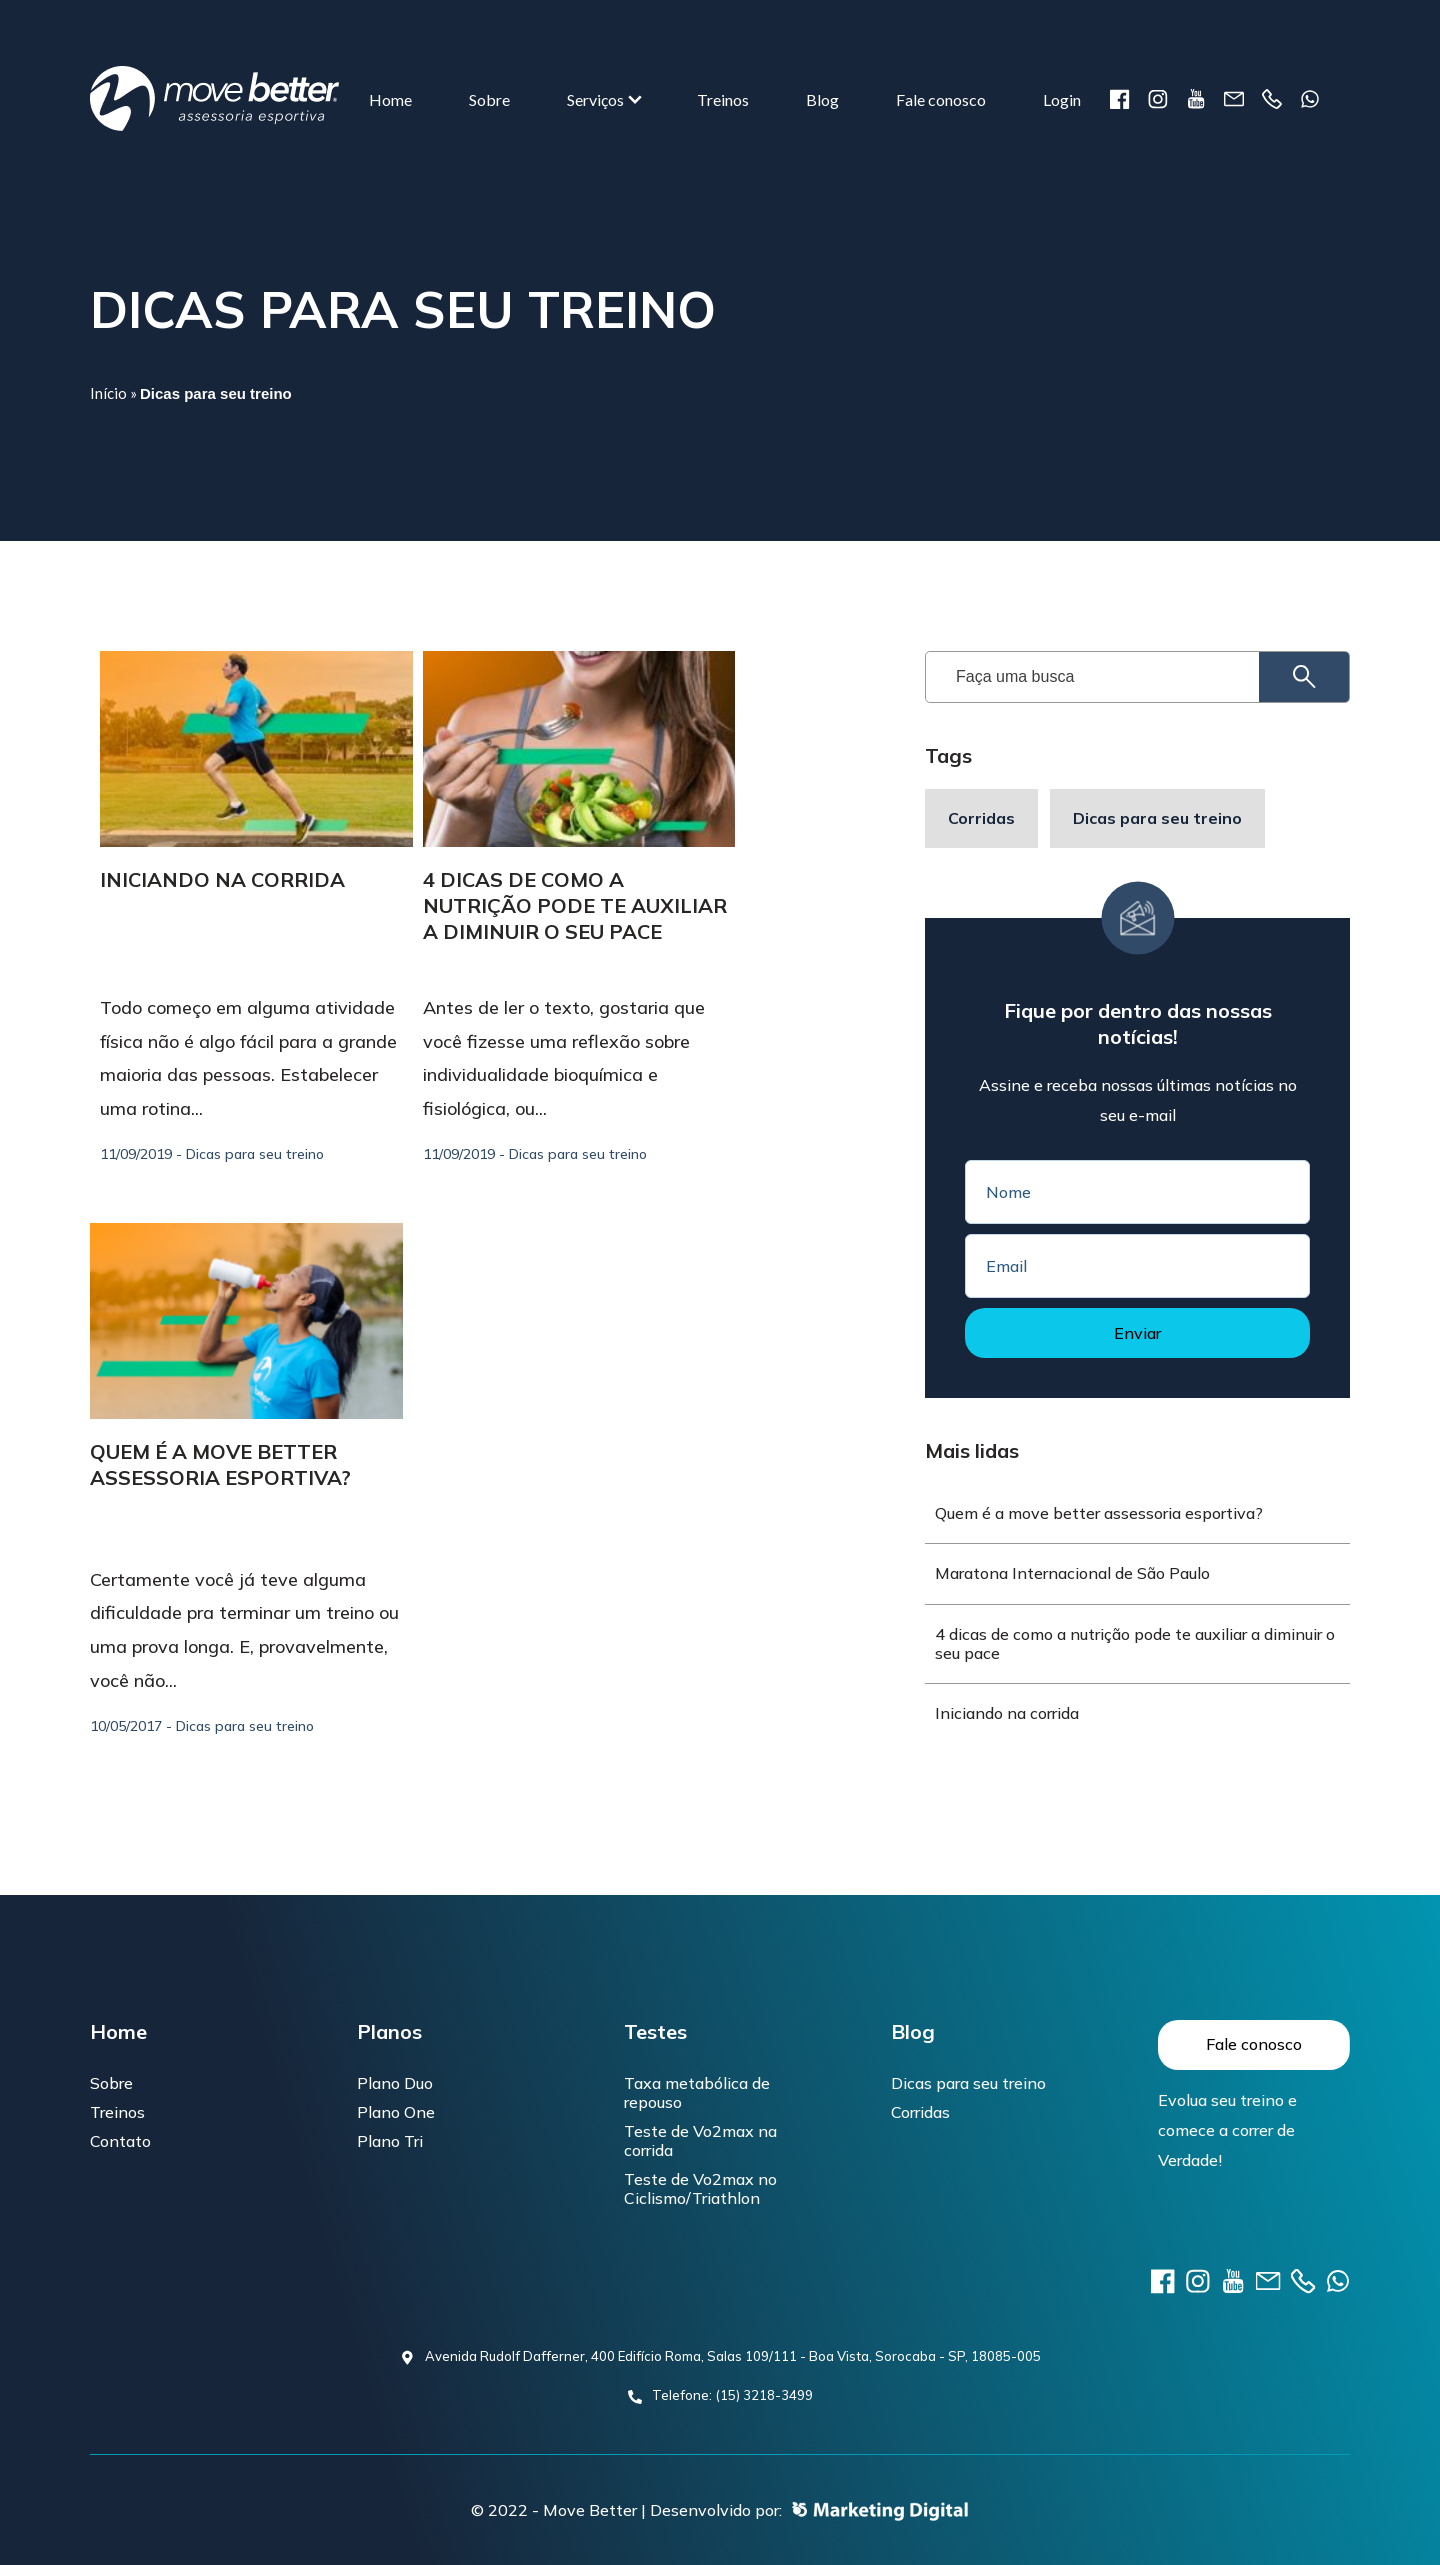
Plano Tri (390, 2141)
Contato (120, 2141)
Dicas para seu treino (1157, 818)
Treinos (723, 99)
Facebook (1120, 99)
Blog (822, 99)
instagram (1158, 99)
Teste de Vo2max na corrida (700, 2140)
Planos (389, 2032)
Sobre (489, 99)
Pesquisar (1287, 677)
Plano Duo (395, 2083)
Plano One (396, 2112)
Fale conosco (941, 99)
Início (108, 393)
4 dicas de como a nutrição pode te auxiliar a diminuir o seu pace (575, 905)
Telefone (1272, 99)
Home (390, 99)
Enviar (1137, 1333)
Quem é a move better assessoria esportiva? (220, 1464)
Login (1062, 99)
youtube (1196, 99)
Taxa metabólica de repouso (697, 2092)
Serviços (595, 99)
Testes (655, 2032)
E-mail (1234, 99)
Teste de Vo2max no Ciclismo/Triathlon (700, 2188)
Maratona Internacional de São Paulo (1072, 1573)
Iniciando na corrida (222, 879)
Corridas (981, 818)
